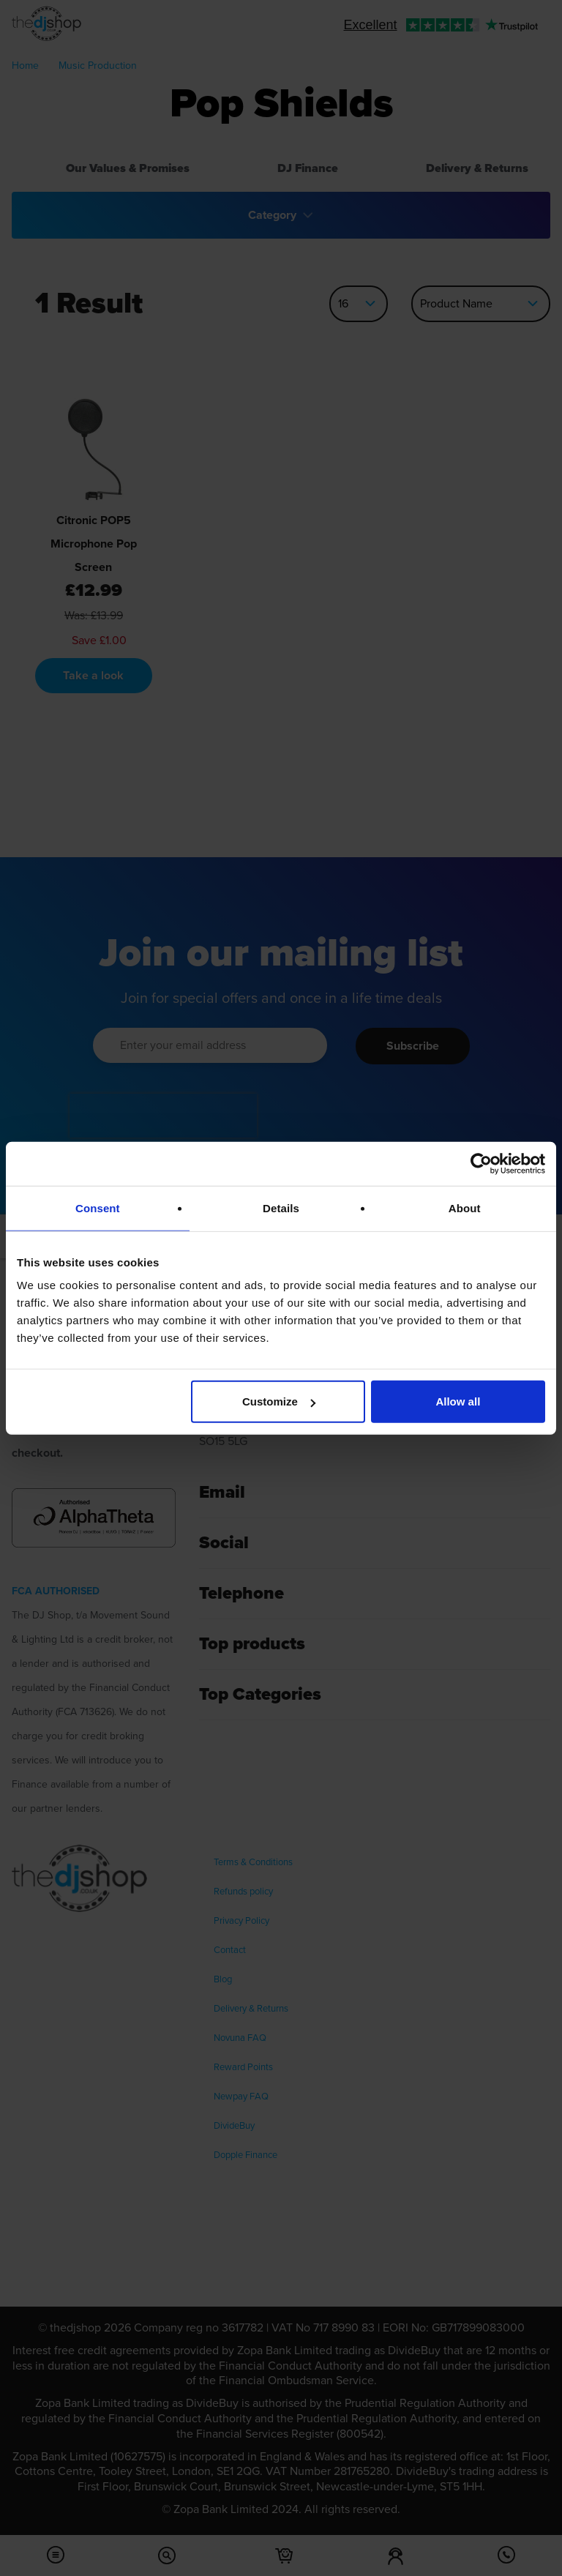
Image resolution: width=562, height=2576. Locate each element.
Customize (278, 1401)
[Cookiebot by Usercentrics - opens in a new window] (481, 1163)
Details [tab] (281, 1207)
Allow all (457, 1401)
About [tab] (465, 1207)
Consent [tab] (97, 1207)
